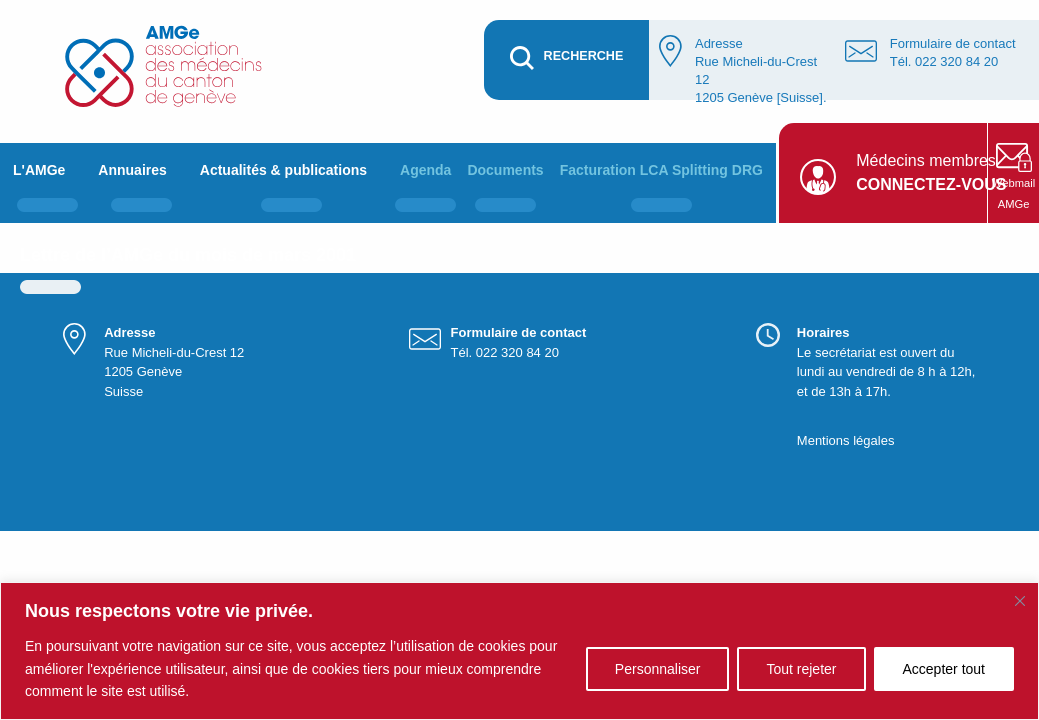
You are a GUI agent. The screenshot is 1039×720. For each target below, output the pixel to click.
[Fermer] (1020, 601)
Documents (505, 170)
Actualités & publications (283, 170)
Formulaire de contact (953, 43)
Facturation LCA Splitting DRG (661, 170)
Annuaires (132, 170)
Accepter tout (944, 669)
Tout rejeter (801, 669)
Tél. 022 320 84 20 (944, 61)
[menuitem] (47, 183)
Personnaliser (658, 669)
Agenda (425, 170)
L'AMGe (39, 170)
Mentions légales (846, 440)
